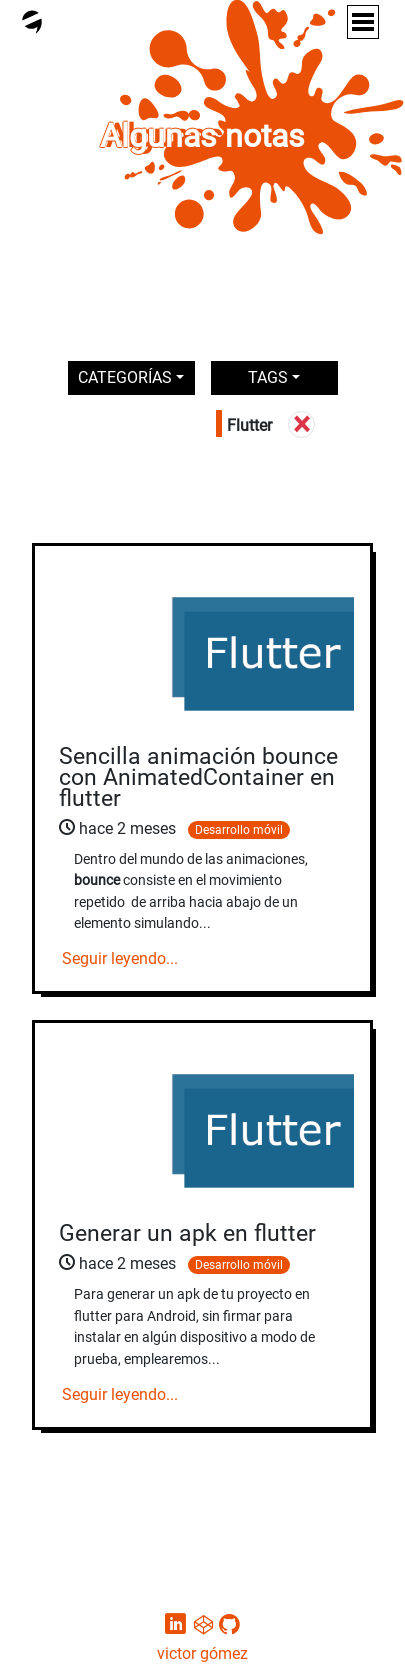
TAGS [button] (268, 377)
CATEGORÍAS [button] (125, 377)
